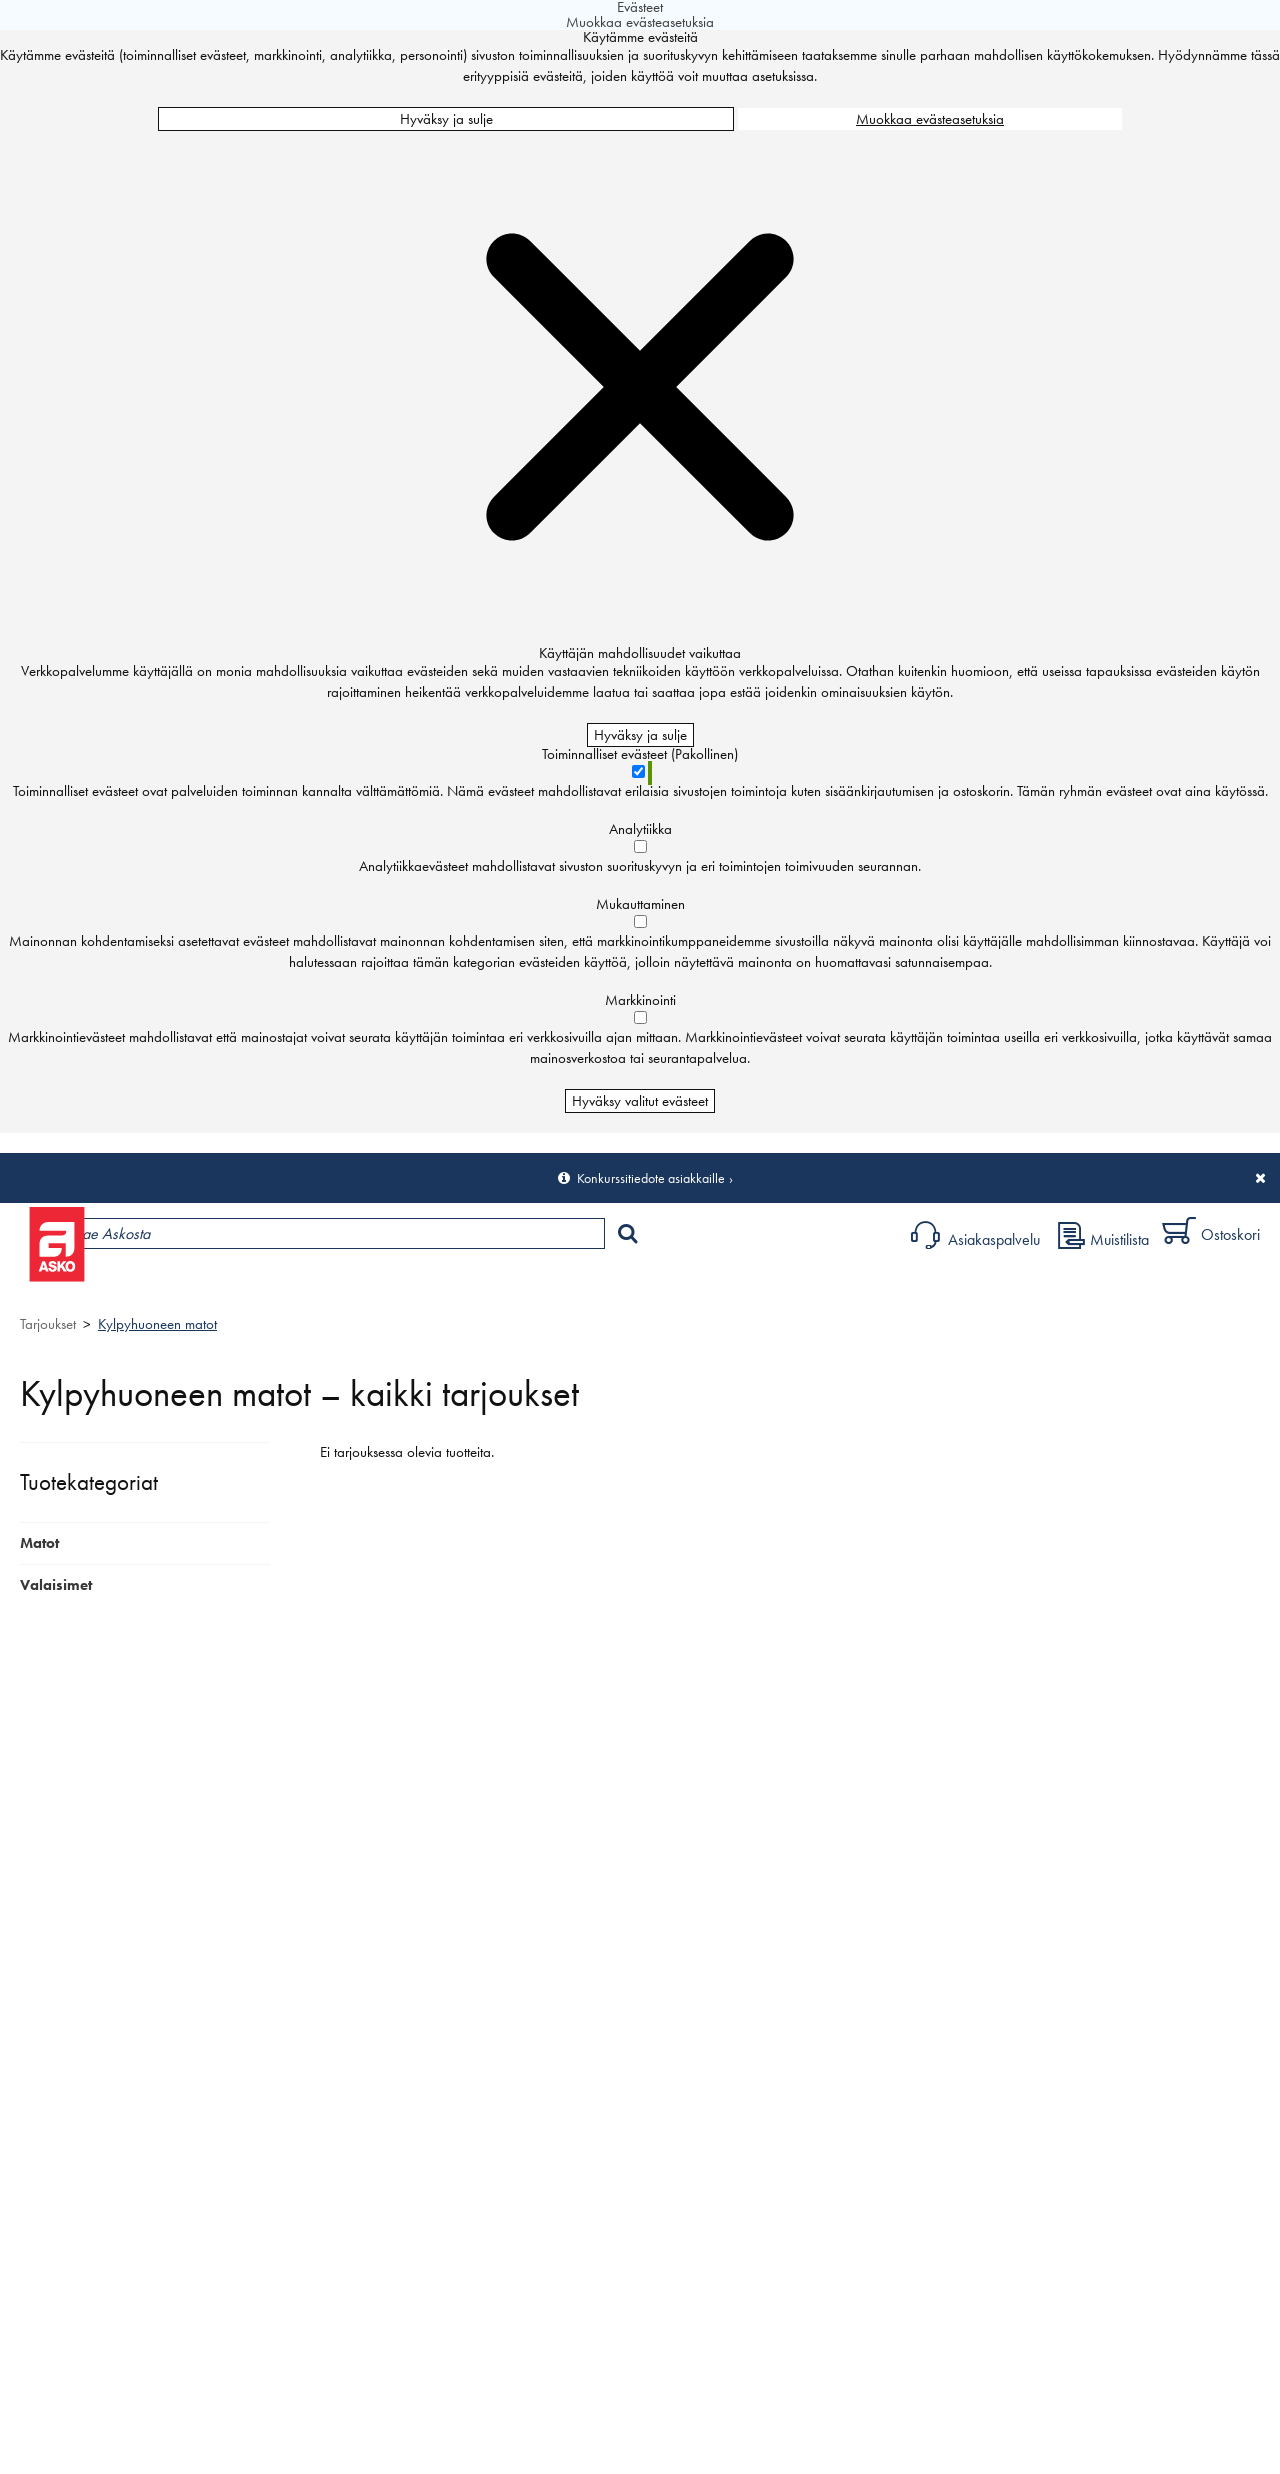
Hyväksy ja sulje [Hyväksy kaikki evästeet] (446, 119)
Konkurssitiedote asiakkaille (651, 1178)
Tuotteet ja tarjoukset (188, 1285)
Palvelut (441, 1285)
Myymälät (335, 1285)
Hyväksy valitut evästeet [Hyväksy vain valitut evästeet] (640, 1101)
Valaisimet (56, 1585)
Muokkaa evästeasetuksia (930, 119)
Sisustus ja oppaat (557, 1285)
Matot (39, 1543)
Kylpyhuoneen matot (157, 1324)
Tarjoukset (48, 1324)
